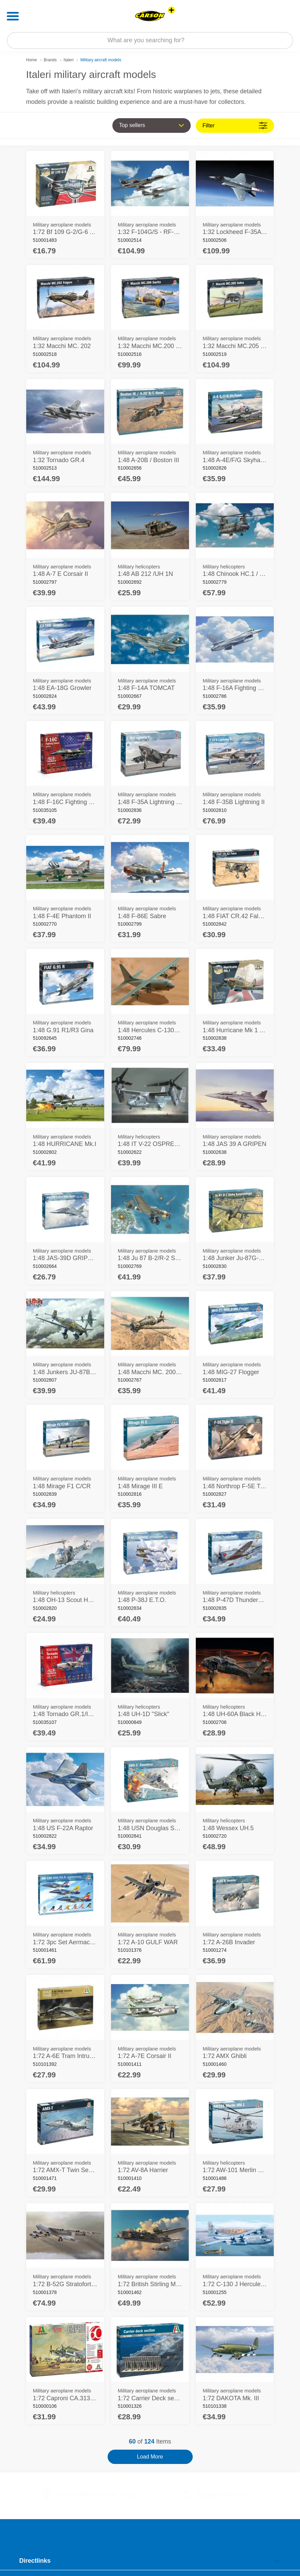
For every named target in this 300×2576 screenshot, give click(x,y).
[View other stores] (171, 10)
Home (31, 60)
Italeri (69, 60)
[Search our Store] (150, 40)
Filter (235, 125)
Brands (50, 60)
